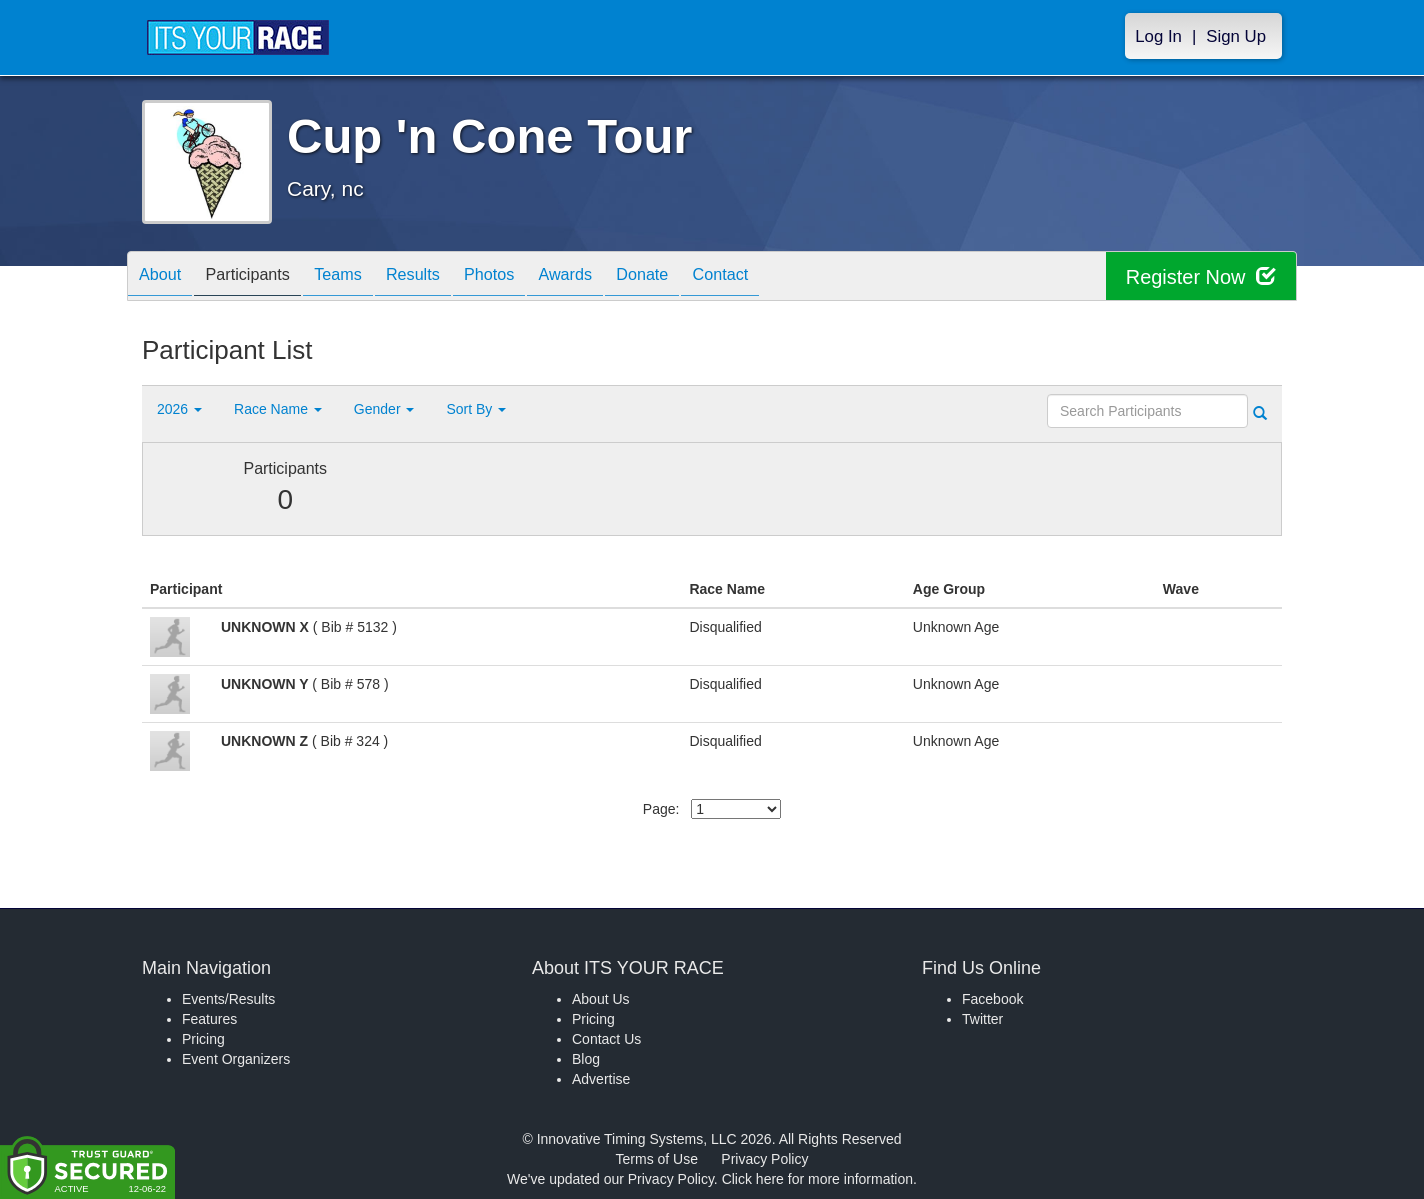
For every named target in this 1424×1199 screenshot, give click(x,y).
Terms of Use (657, 1159)
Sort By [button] (476, 409)
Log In (1158, 36)
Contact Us (606, 1039)
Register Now (1200, 276)
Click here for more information (817, 1179)
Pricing (203, 1039)
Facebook (992, 999)
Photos (534, 277)
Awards (620, 277)
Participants (263, 277)
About (165, 277)
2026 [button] (179, 409)
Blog (586, 1059)
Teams (363, 277)
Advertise (601, 1079)
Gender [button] (384, 409)
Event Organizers (236, 1059)
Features (209, 1019)
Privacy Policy (764, 1159)
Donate (707, 277)
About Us (601, 999)
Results (448, 277)
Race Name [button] (278, 409)
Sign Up (1236, 36)
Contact (795, 277)
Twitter (982, 1019)
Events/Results (228, 999)
